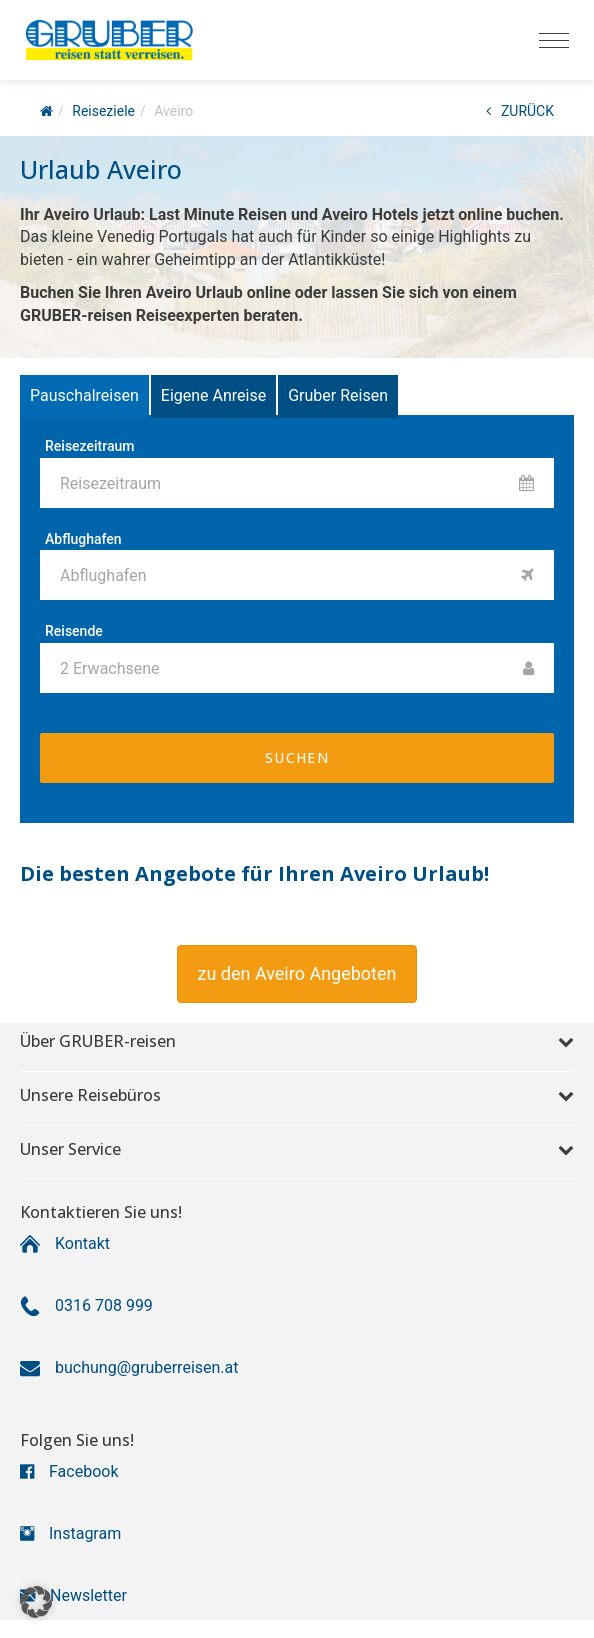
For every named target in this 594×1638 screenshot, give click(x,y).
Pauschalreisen (84, 395)
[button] (297, 974)
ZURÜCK (520, 111)
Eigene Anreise (213, 395)
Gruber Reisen (338, 395)
